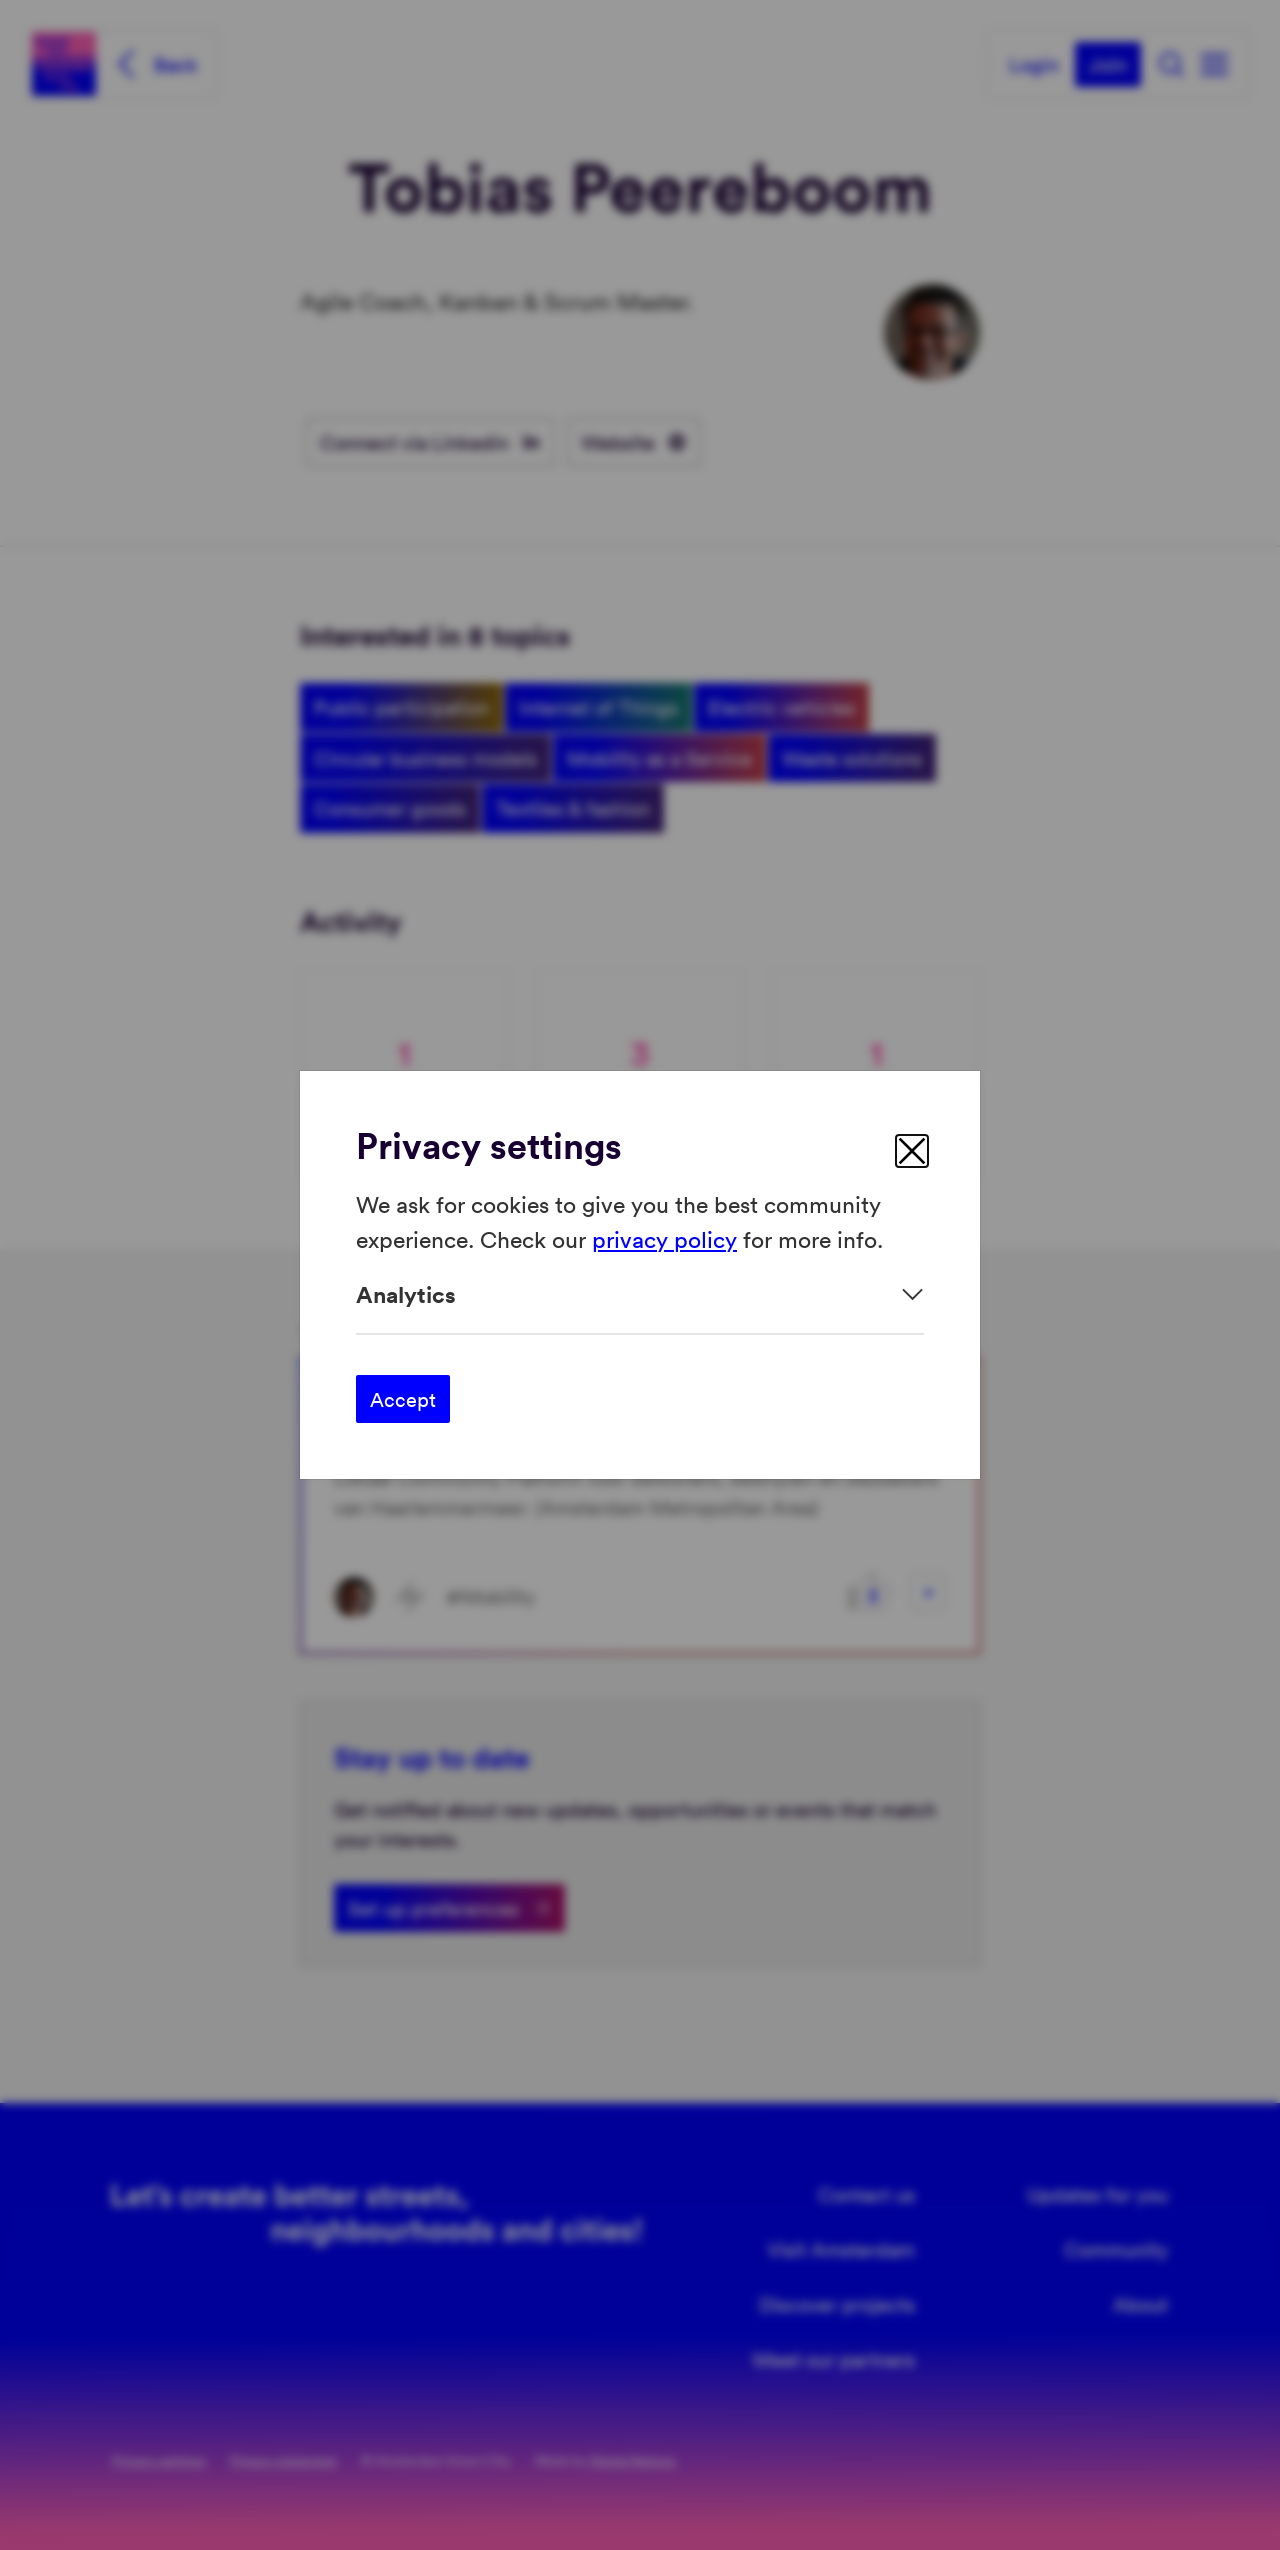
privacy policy (664, 1237)
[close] (912, 1151)
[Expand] (640, 1294)
